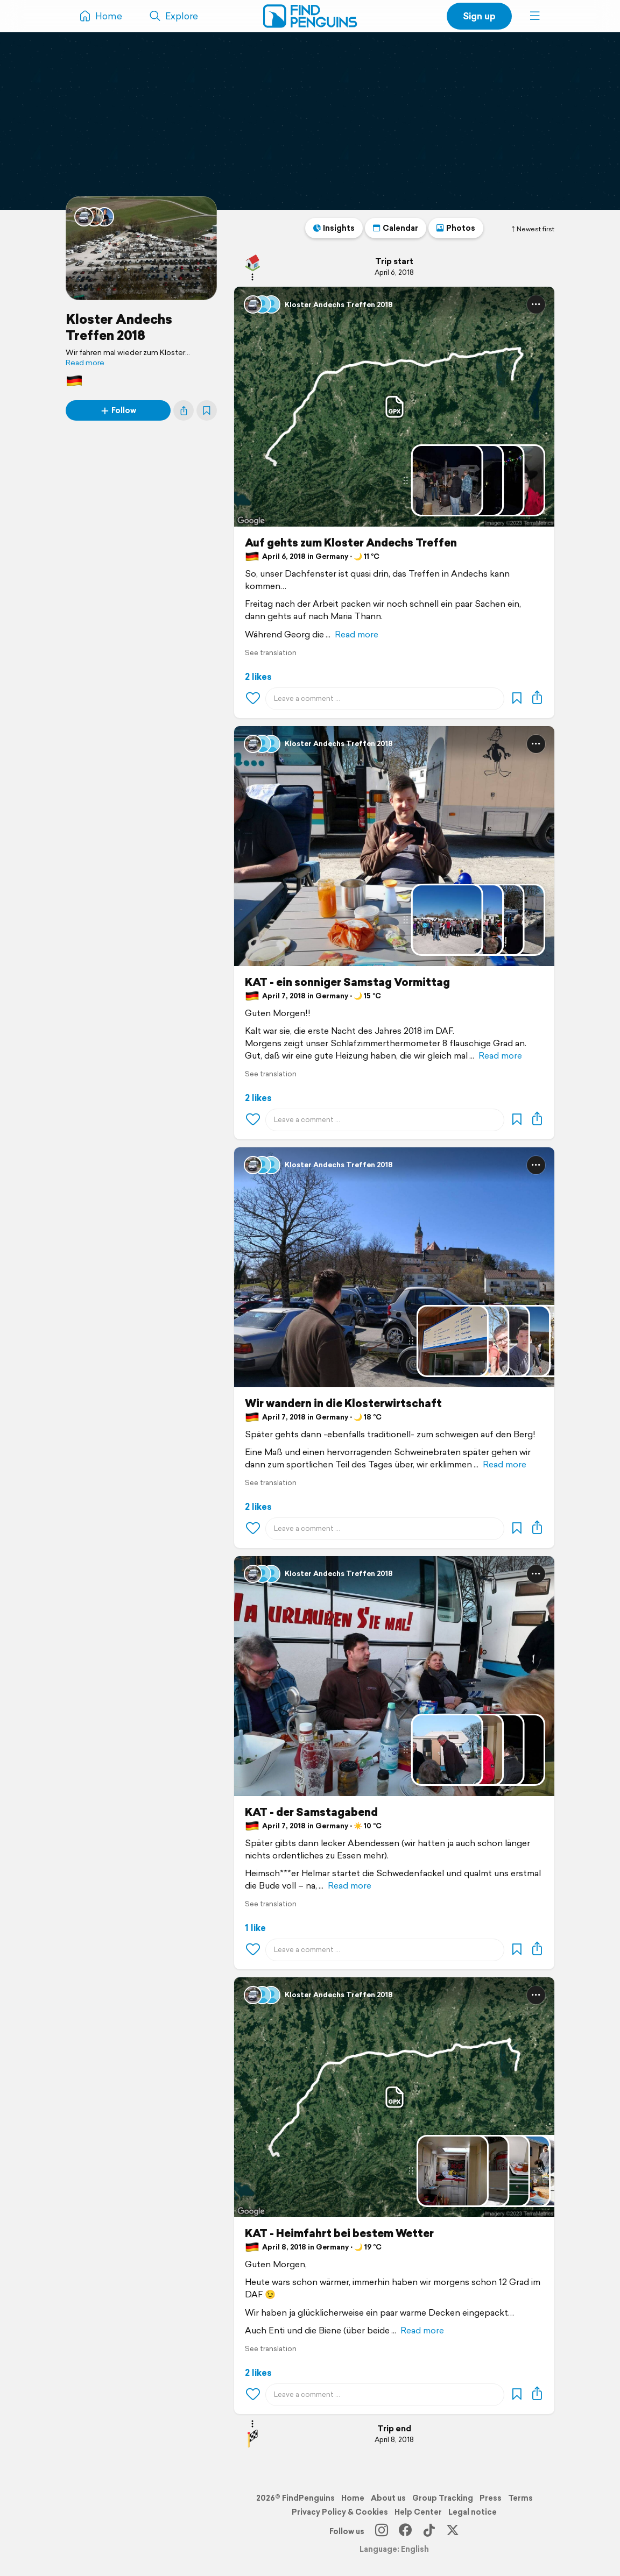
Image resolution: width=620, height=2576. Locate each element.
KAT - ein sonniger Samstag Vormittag (347, 982)
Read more (85, 363)
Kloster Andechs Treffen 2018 (119, 327)
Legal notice (472, 2512)
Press (491, 2498)
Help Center (418, 2512)
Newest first (532, 229)
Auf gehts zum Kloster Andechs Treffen (351, 542)
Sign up (479, 16)
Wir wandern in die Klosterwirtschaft (343, 1403)
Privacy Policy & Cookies (340, 2512)
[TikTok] (428, 2531)
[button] (535, 16)
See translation (271, 653)
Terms (520, 2498)
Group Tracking (442, 2498)
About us (388, 2498)
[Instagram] (381, 2531)
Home (352, 2498)
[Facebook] (405, 2531)
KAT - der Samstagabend (311, 1812)
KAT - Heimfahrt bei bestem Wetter (339, 2233)
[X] (452, 2531)
